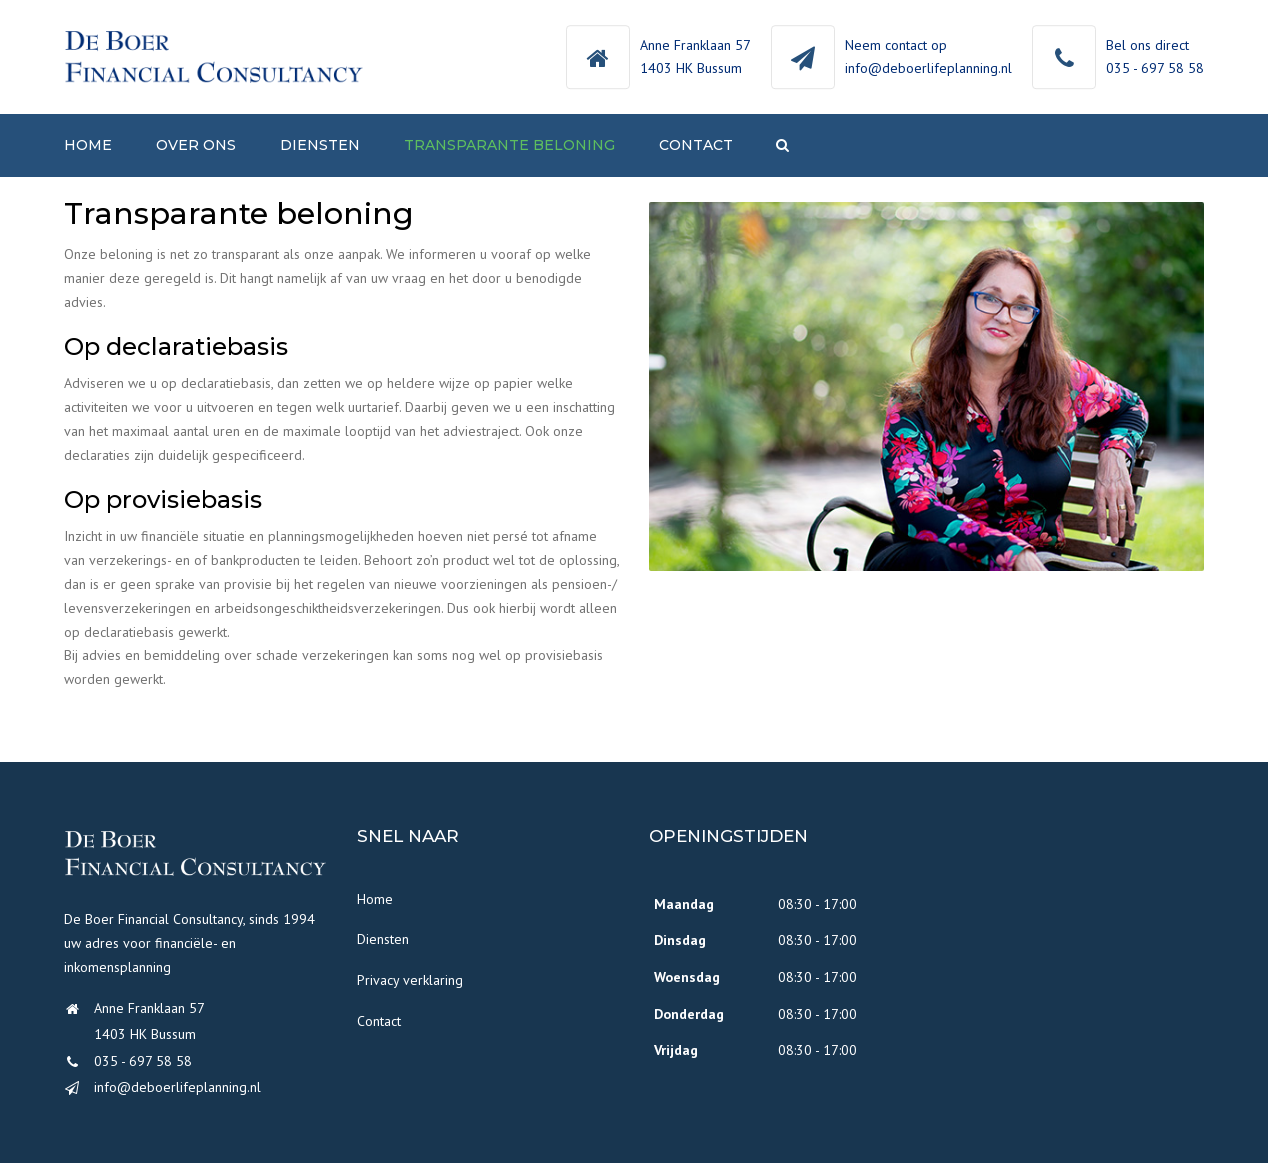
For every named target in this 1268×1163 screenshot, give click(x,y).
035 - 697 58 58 (1155, 68)
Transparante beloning (509, 145)
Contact (696, 145)
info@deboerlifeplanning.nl (928, 68)
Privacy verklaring (410, 980)
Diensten (320, 145)
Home (88, 145)
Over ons (196, 145)
